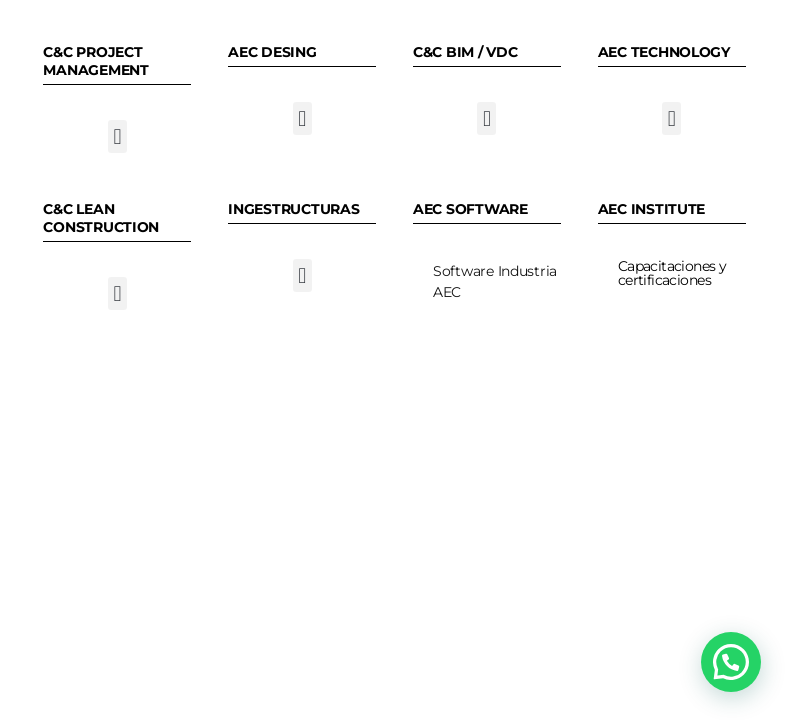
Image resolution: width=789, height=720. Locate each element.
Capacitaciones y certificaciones (672, 273)
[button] (117, 136)
